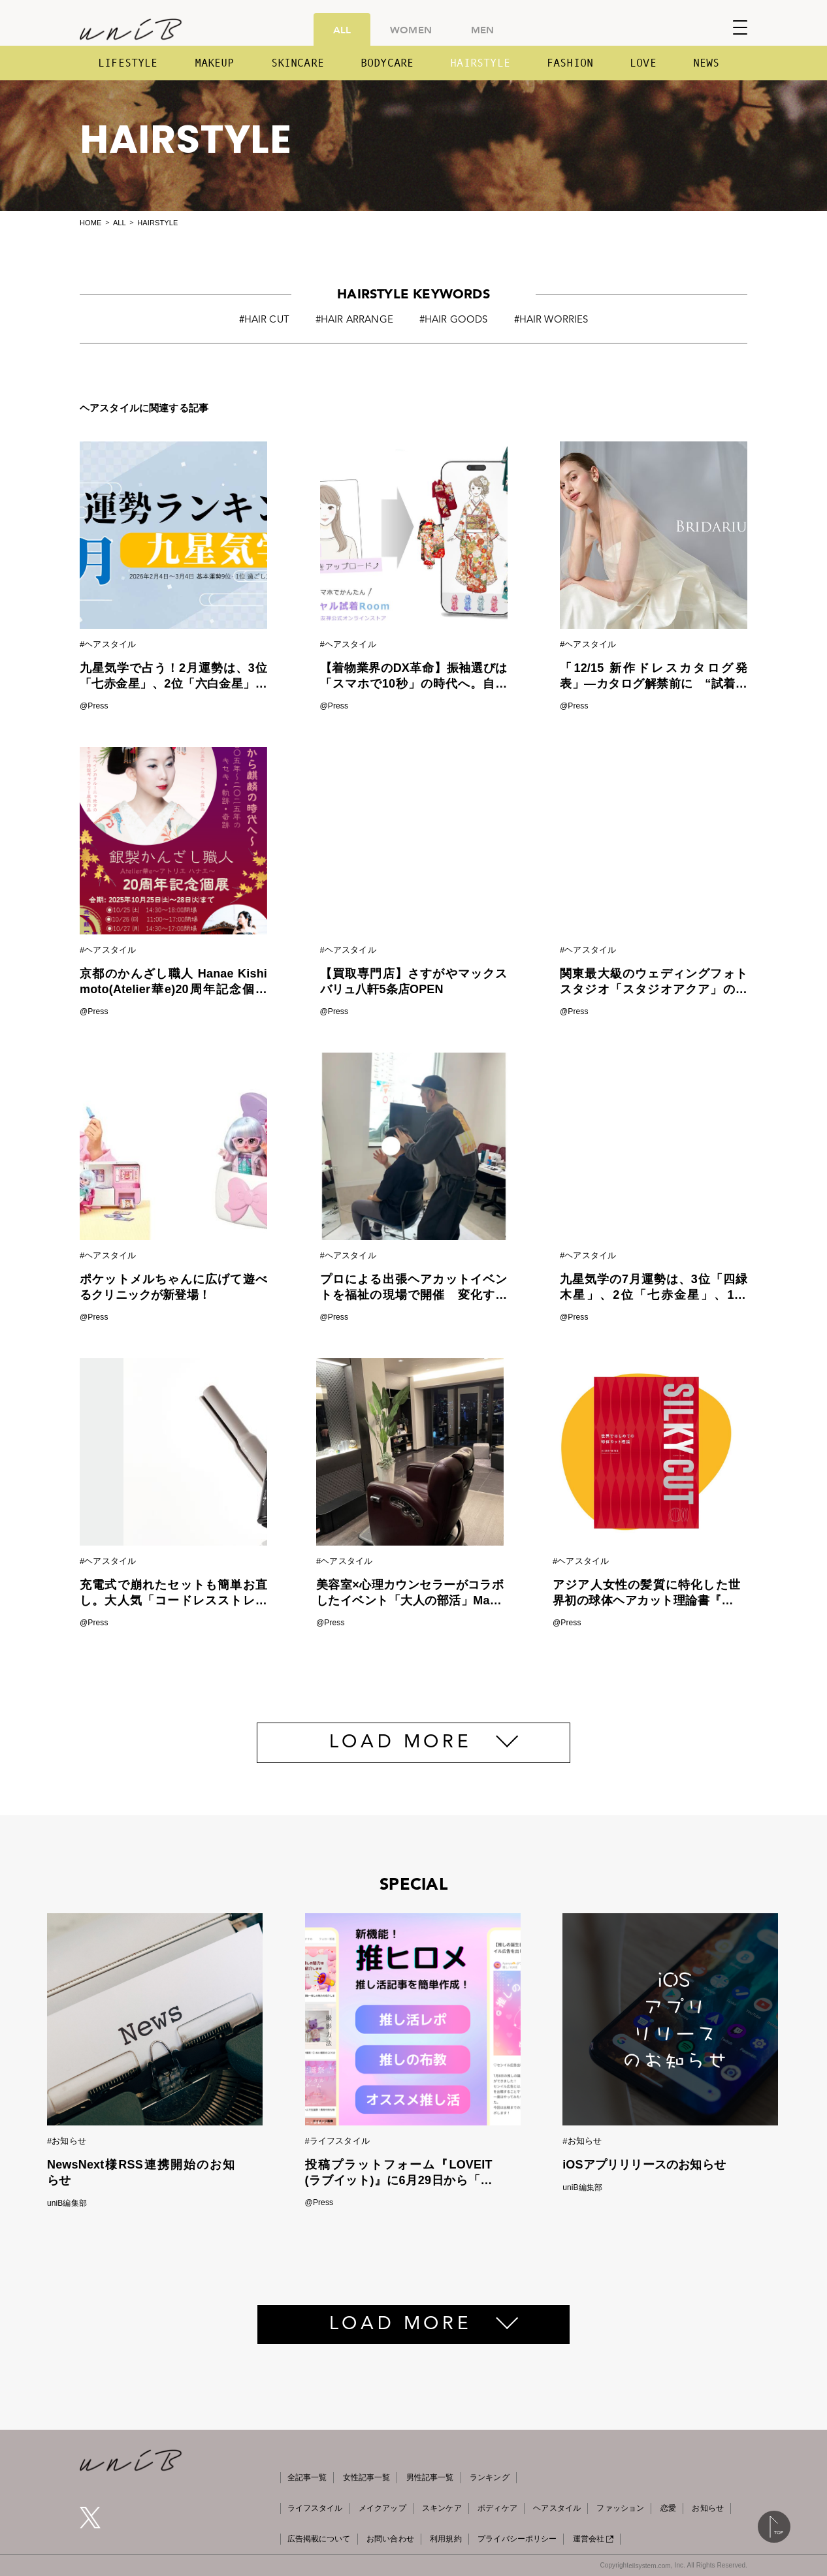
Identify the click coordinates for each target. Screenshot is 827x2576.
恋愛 (668, 2508)
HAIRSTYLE (480, 62)
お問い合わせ (390, 2538)
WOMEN (411, 29)
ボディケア (497, 2508)
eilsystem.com (649, 2565)
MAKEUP (215, 62)
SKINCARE (297, 62)
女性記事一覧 (367, 2477)
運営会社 (593, 2538)
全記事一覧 (307, 2477)
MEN (482, 29)
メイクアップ (382, 2508)
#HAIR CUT (264, 320)
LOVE (643, 62)
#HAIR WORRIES (551, 320)
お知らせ (707, 2508)
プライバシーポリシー (517, 2538)
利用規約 (445, 2538)
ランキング (490, 2477)
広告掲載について (319, 2538)
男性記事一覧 (430, 2477)
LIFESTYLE (128, 62)
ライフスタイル (315, 2508)
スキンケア (442, 2508)
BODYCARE (387, 62)
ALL (342, 29)
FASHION (570, 62)
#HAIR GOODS (453, 320)
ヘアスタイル (557, 2508)
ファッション (620, 2508)
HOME (90, 223)
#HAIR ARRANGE (354, 320)
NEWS (706, 62)
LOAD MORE (400, 1743)
